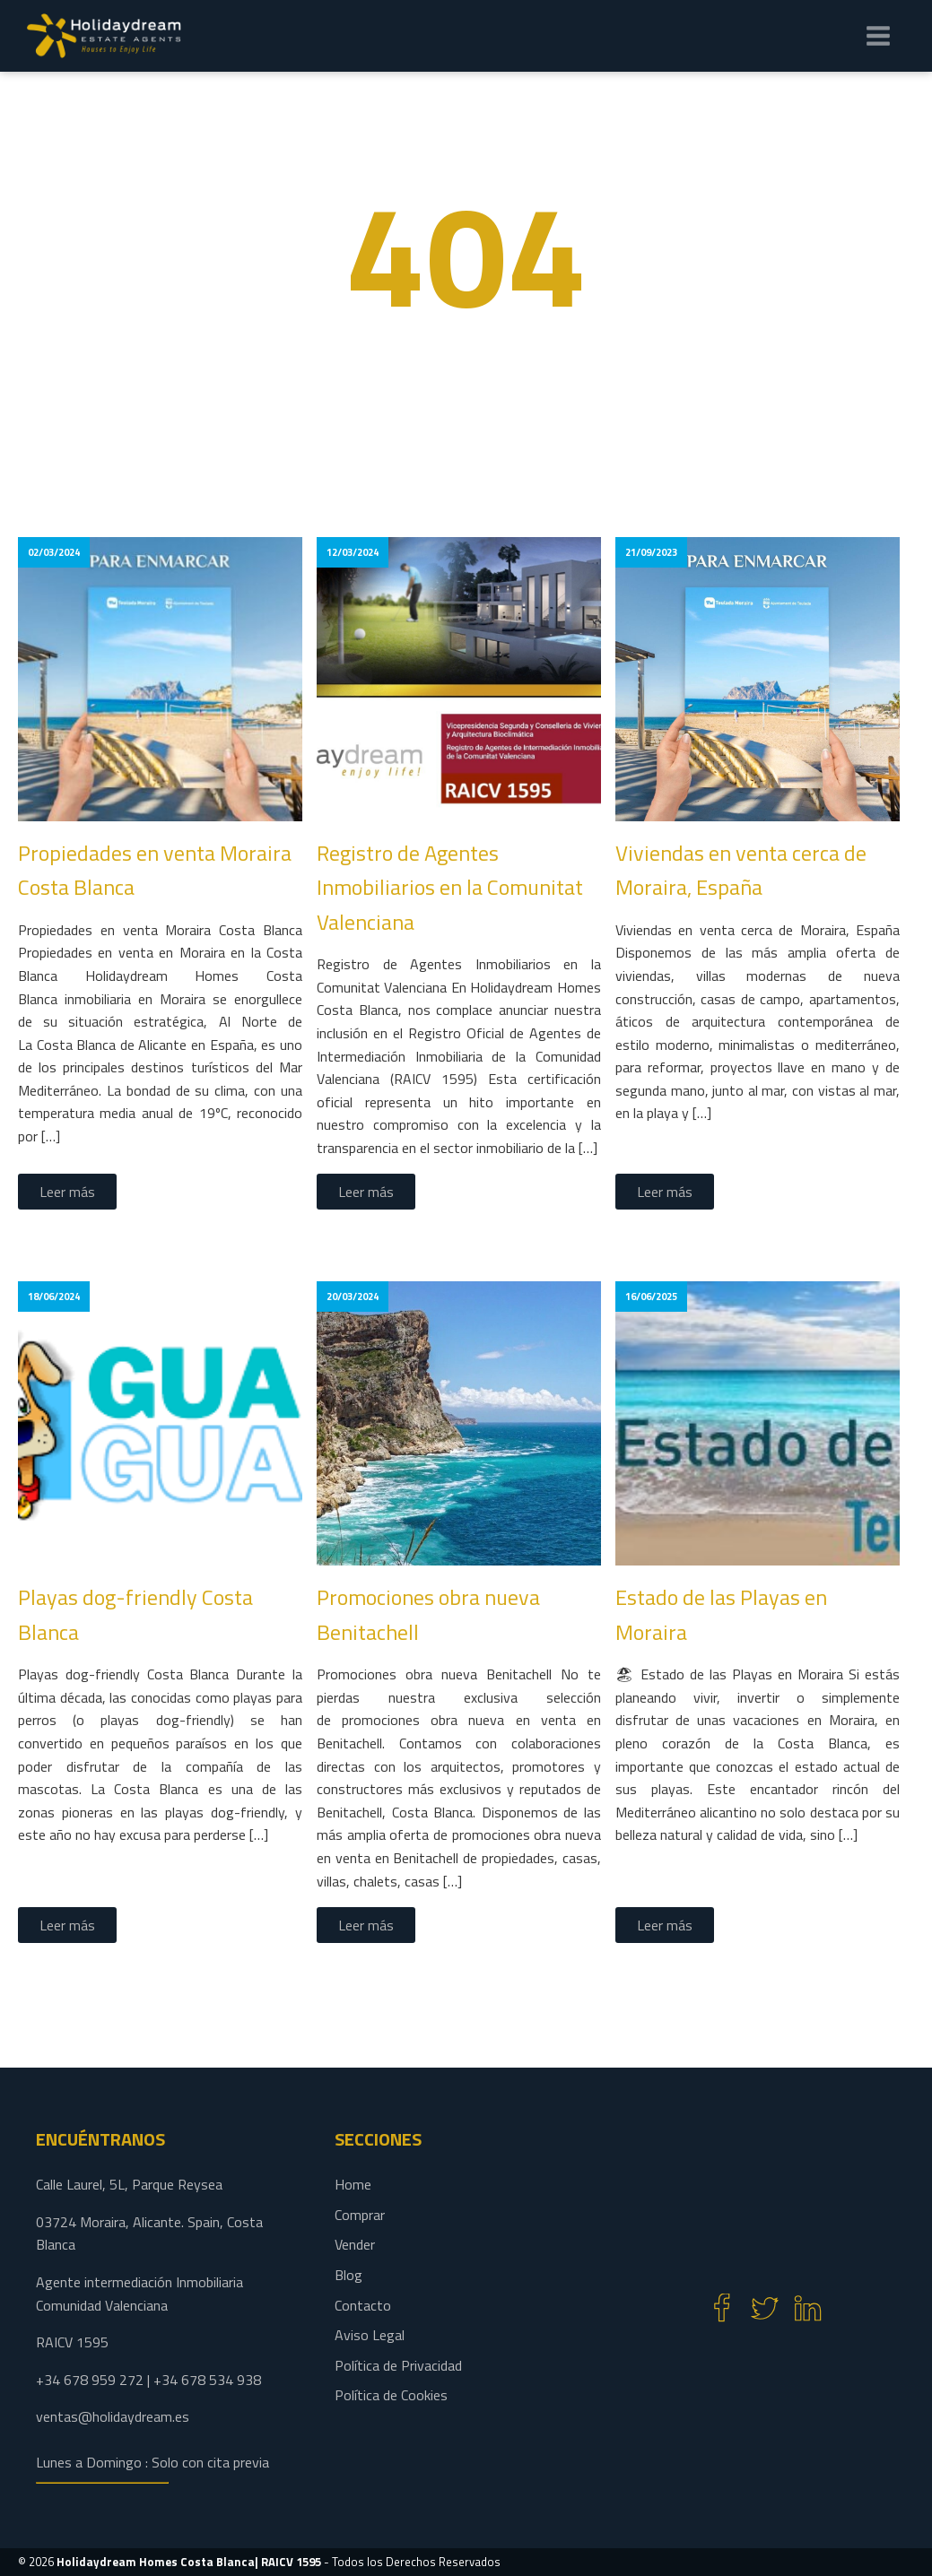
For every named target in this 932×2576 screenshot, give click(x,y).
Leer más (67, 1191)
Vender (355, 2244)
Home (353, 2184)
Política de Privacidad (398, 2365)
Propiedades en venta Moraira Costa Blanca (155, 870)
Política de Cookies (391, 2395)
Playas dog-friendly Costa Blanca (135, 1614)
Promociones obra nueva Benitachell (428, 1614)
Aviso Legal (370, 2335)
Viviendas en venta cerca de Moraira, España (741, 870)
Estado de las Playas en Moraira (721, 1614)
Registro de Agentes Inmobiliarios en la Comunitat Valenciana (450, 887)
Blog (348, 2274)
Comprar (360, 2214)
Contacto (363, 2305)
